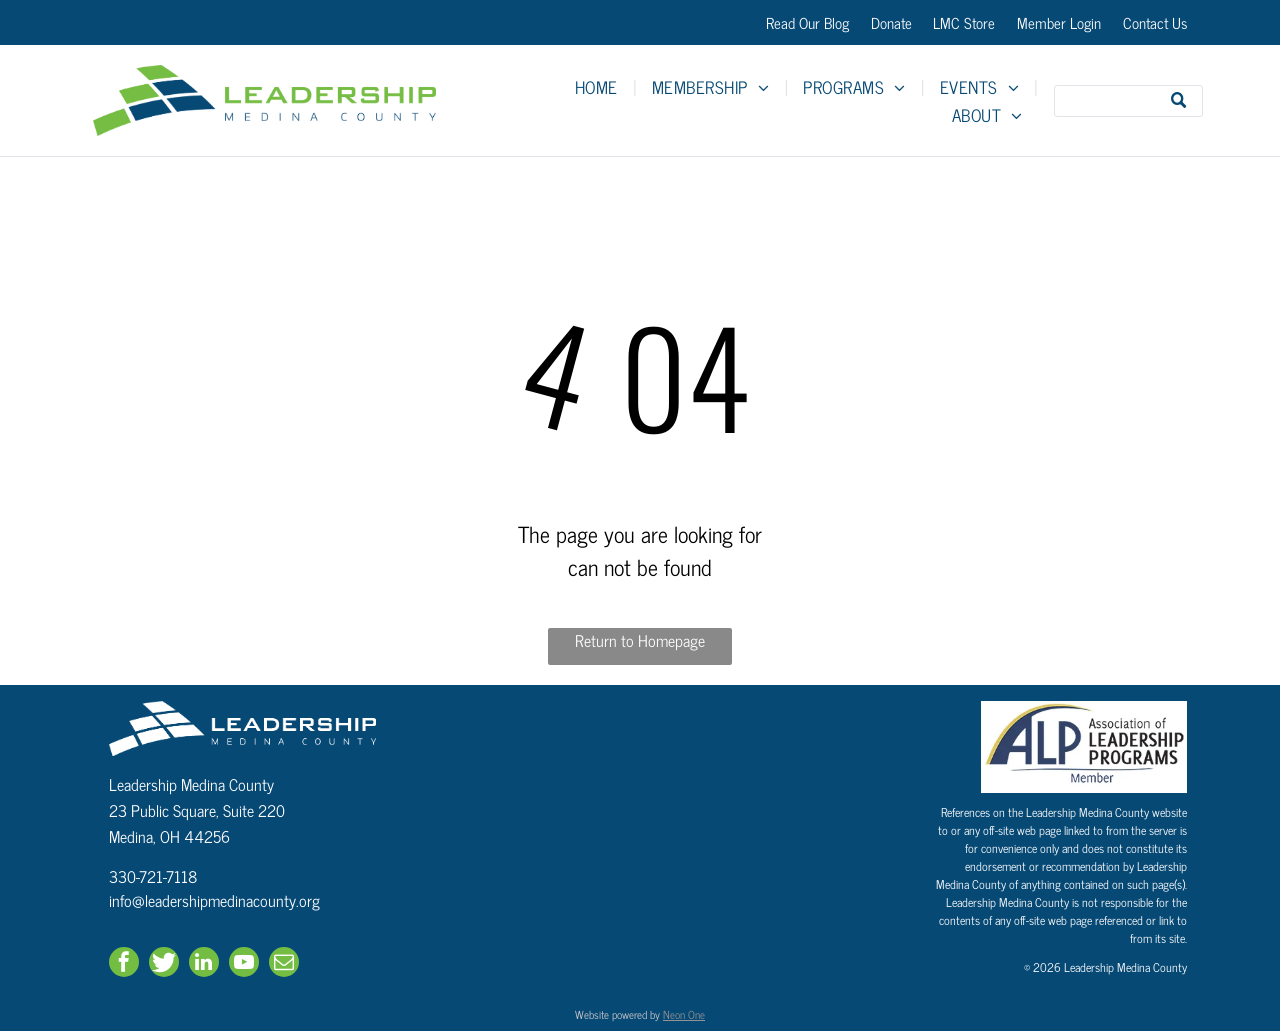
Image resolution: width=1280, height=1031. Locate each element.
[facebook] (124, 964)
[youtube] (244, 964)
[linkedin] (204, 964)
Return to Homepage (640, 640)
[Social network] (164, 964)
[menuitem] (598, 87)
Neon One (684, 1014)
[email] (284, 964)
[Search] (1128, 101)
